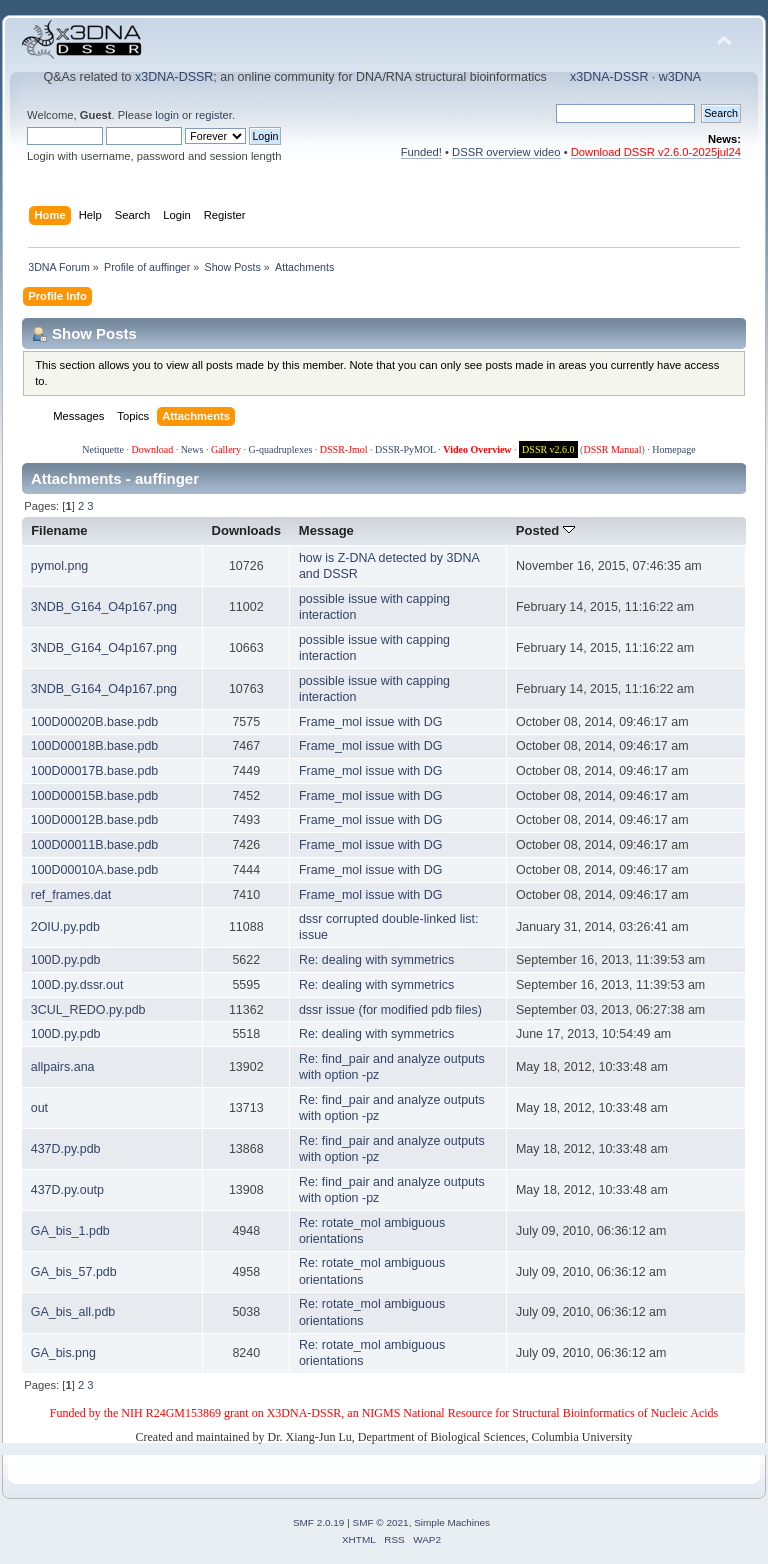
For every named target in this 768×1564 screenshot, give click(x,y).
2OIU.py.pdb (65, 927)
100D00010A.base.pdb (95, 870)
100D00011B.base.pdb (95, 845)
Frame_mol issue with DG (370, 722)
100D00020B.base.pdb (95, 722)
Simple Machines (452, 1522)
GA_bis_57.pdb (74, 1272)
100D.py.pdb (66, 960)
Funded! (421, 152)
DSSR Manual (612, 449)
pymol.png (60, 566)
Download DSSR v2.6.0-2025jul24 (656, 152)
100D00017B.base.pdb (95, 771)
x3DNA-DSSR (174, 77)
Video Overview (477, 449)
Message (326, 530)
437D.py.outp (67, 1190)
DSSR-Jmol (344, 449)
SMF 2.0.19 (319, 1522)
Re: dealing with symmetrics (376, 960)
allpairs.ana (63, 1067)
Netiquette (103, 449)
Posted (545, 530)
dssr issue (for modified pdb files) (390, 1010)
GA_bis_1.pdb (70, 1231)
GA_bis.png (63, 1353)
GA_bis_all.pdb (73, 1312)
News (192, 449)
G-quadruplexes (280, 449)
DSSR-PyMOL (405, 449)
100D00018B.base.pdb (95, 746)
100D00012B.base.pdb (95, 820)
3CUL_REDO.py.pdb (88, 1010)
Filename (59, 530)
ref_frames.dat (71, 895)
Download (152, 449)
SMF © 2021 (381, 1522)
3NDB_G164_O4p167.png (104, 607)
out (39, 1108)
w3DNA (680, 77)
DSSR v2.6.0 (548, 449)
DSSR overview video (506, 152)
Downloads (247, 530)
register (213, 115)
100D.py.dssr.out (77, 985)
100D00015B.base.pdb (95, 796)
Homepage (673, 449)
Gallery (226, 449)
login (167, 115)
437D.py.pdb (66, 1149)
